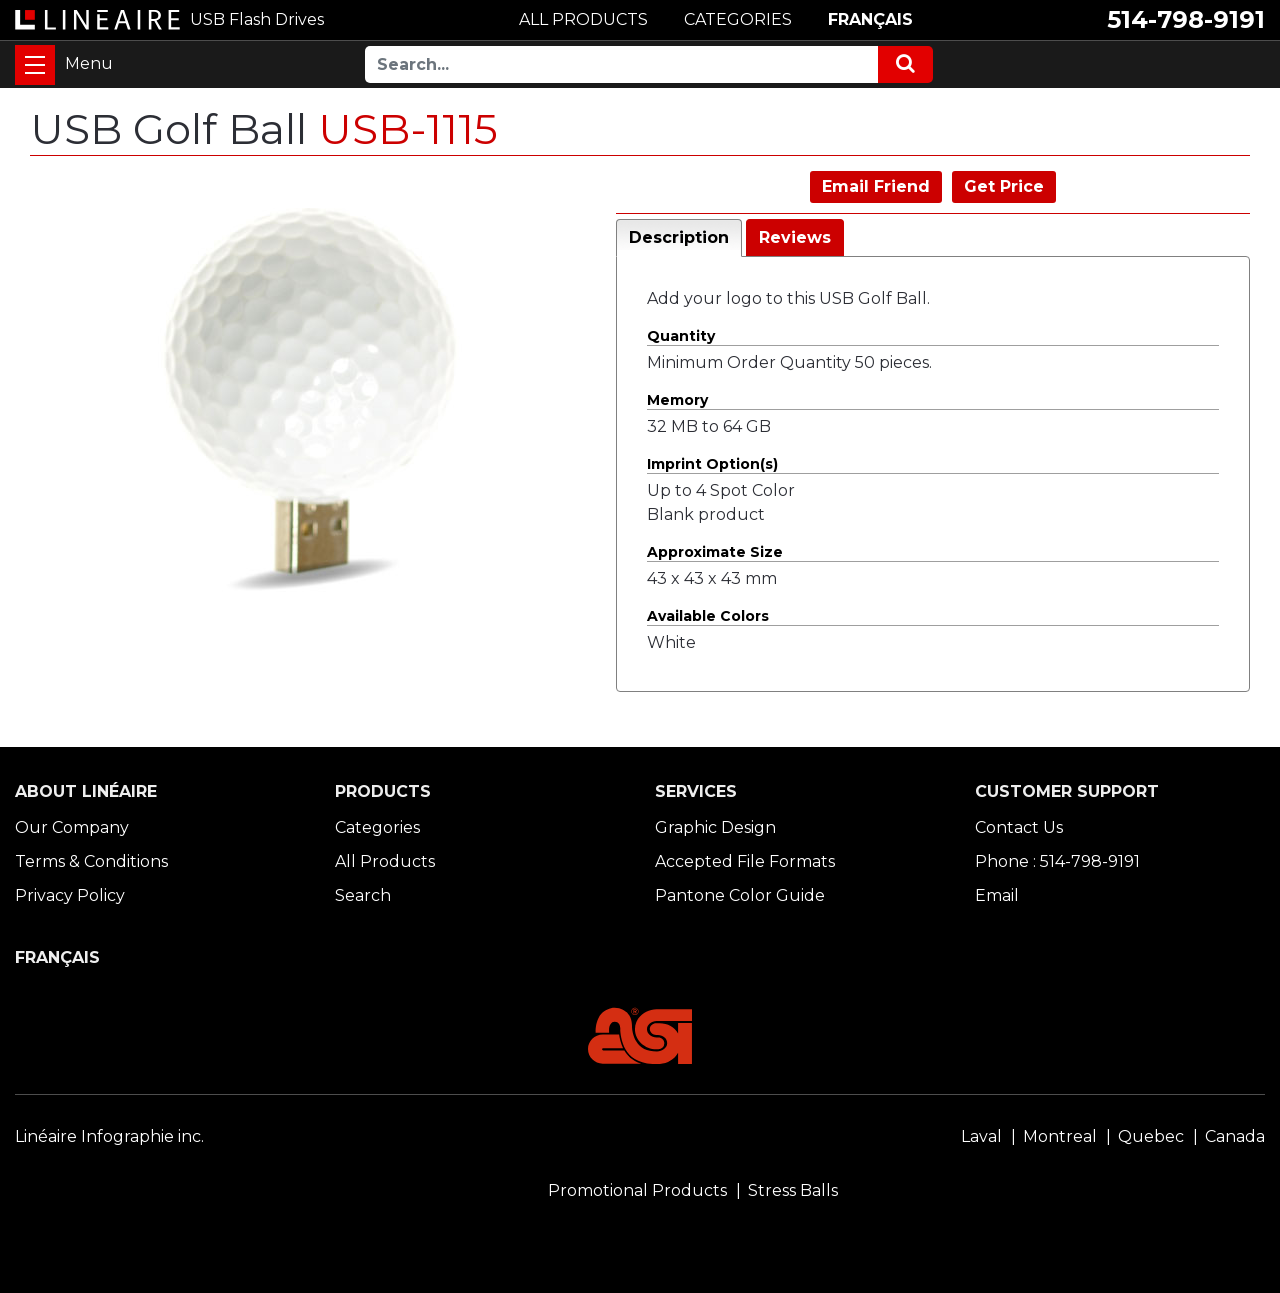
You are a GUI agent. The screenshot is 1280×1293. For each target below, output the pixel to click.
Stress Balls (793, 1190)
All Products (385, 861)
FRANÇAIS (870, 19)
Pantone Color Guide (740, 895)
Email (997, 895)
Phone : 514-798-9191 (1057, 861)
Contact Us (1019, 827)
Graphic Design (715, 827)
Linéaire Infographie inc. (109, 1136)
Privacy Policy (70, 895)
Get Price (1004, 186)
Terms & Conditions (91, 861)
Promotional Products (637, 1190)
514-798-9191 (1186, 19)
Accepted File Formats (745, 861)
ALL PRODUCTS (583, 19)
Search (363, 895)
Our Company (72, 827)
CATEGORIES (738, 19)
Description (679, 237)
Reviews (795, 237)
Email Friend (876, 186)
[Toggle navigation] (35, 65)
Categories (377, 827)
